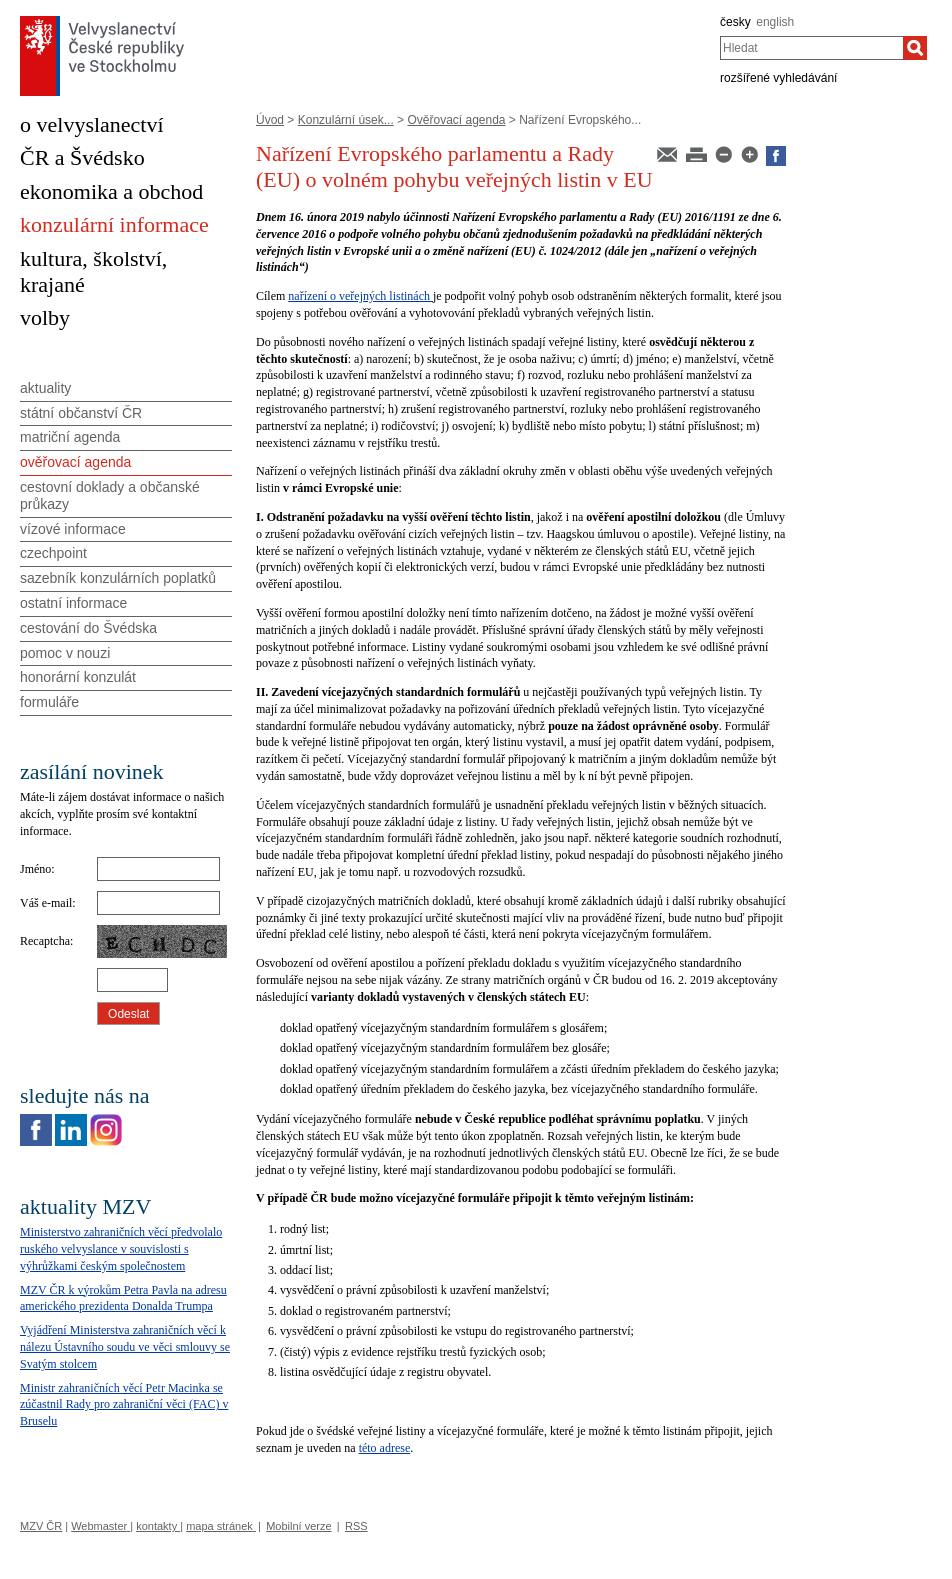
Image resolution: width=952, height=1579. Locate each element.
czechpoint (53, 553)
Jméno (35, 869)
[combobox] (811, 48)
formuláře (49, 702)
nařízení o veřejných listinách (360, 296)
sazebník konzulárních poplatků (118, 578)
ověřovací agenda (75, 462)
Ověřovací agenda (456, 120)
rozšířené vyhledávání (778, 78)
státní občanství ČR (81, 413)
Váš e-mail (46, 903)
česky (735, 22)
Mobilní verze (298, 1526)
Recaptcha (45, 941)
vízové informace (73, 529)
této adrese (385, 1448)
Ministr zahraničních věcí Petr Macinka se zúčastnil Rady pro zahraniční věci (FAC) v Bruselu (124, 1405)
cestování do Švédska (88, 628)
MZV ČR (41, 1526)
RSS (356, 1526)
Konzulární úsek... (346, 120)
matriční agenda (70, 437)
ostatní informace (73, 603)
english (775, 22)
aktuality (45, 388)
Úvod (270, 120)
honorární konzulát (78, 677)
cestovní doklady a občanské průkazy (110, 495)
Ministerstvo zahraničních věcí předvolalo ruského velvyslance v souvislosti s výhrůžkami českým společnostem (121, 1249)
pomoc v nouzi (65, 653)
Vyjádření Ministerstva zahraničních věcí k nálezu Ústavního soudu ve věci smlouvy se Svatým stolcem (125, 1347)
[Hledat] (915, 48)
